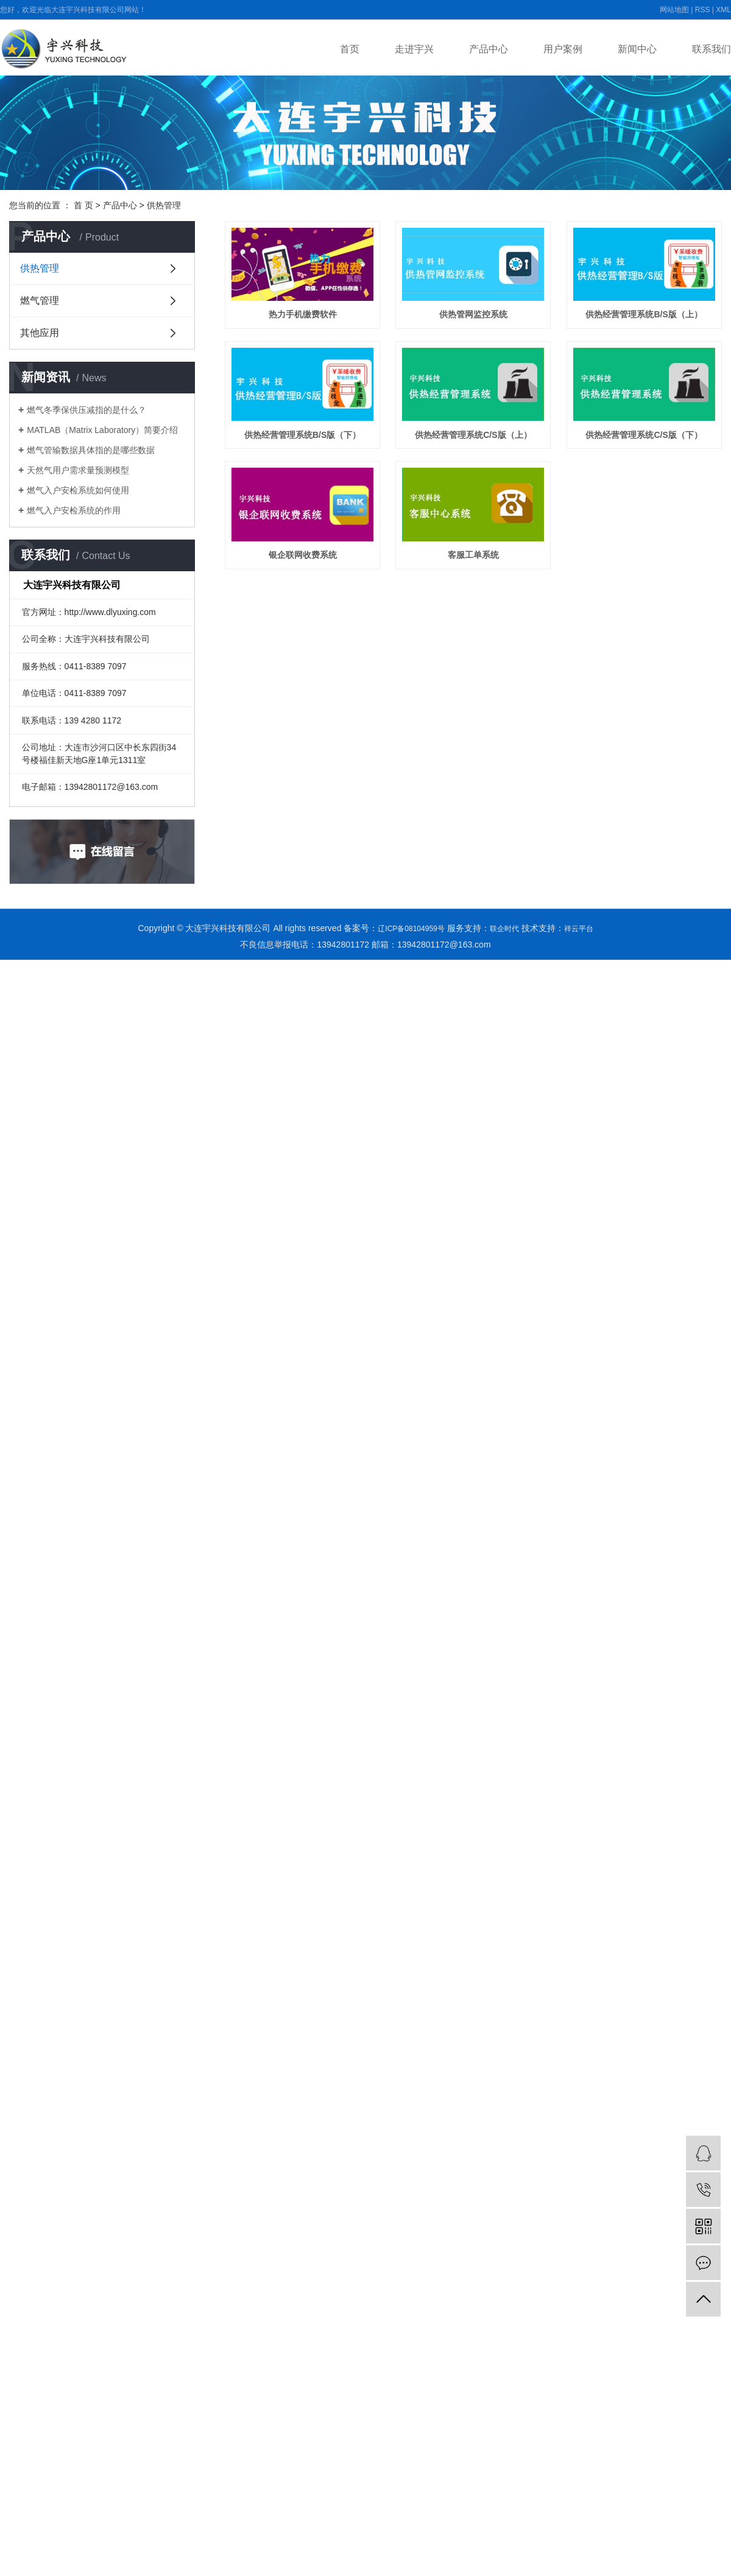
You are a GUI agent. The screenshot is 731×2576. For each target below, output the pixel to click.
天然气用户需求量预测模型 (78, 470)
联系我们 (711, 49)
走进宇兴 (414, 49)
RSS (702, 9)
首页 (349, 49)
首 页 (83, 205)
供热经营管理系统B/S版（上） (310, 451)
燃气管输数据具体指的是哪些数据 (91, 450)
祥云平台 (578, 928)
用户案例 (562, 49)
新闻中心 (637, 49)
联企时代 (504, 928)
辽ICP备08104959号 (411, 928)
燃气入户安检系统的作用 (74, 510)
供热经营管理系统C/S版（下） (497, 579)
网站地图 (674, 9)
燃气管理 (39, 300)
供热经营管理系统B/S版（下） (497, 451)
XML (723, 9)
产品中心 (488, 49)
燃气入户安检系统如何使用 (78, 490)
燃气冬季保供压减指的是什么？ (86, 410)
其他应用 (39, 333)
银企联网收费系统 (310, 707)
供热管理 (164, 205)
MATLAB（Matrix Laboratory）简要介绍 (102, 430)
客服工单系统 (496, 707)
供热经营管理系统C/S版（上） (310, 579)
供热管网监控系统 (496, 323)
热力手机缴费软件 (310, 323)
